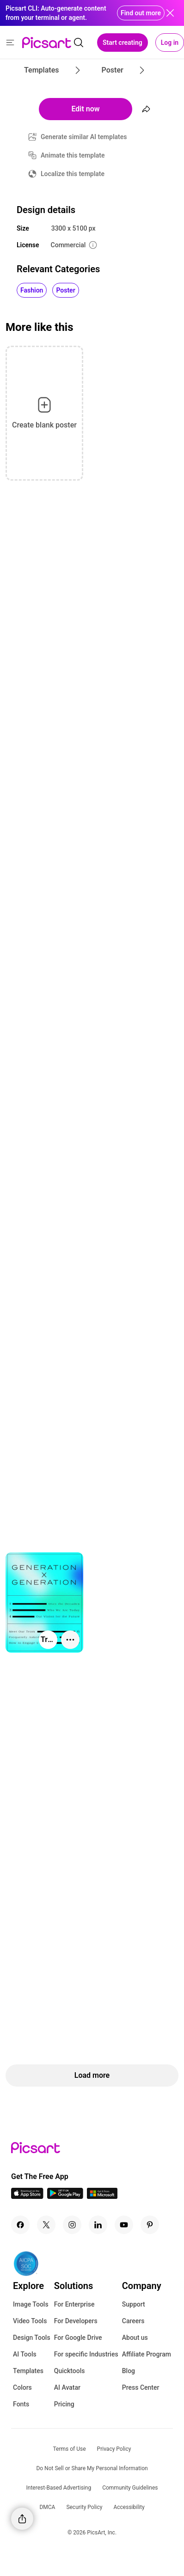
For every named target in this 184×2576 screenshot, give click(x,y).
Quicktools (69, 2371)
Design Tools (31, 2337)
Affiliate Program (146, 2354)
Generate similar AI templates (84, 136)
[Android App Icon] (65, 2196)
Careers (133, 2321)
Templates (28, 2371)
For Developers (76, 2321)
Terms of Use (69, 2449)
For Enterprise (74, 2304)
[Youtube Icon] (124, 2225)
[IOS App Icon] (27, 2196)
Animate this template (73, 155)
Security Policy (84, 2507)
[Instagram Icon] (72, 2225)
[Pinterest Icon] (150, 2225)
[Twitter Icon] (46, 2225)
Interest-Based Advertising (59, 2487)
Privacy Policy (114, 2449)
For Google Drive (78, 2337)
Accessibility (128, 2507)
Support (133, 2304)
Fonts (21, 2404)
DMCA (47, 2507)
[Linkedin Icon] (98, 2225)
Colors (22, 2387)
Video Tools (30, 2321)
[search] (78, 42)
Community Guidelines (130, 2487)
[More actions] (70, 1639)
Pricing (64, 2404)
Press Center (140, 2387)
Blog (128, 2371)
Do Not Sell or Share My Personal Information (91, 2468)
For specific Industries (86, 2354)
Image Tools (31, 2304)
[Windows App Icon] (102, 2196)
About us (135, 2337)
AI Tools (25, 2354)
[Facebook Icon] (20, 2225)
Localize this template (72, 173)
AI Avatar (67, 2387)
